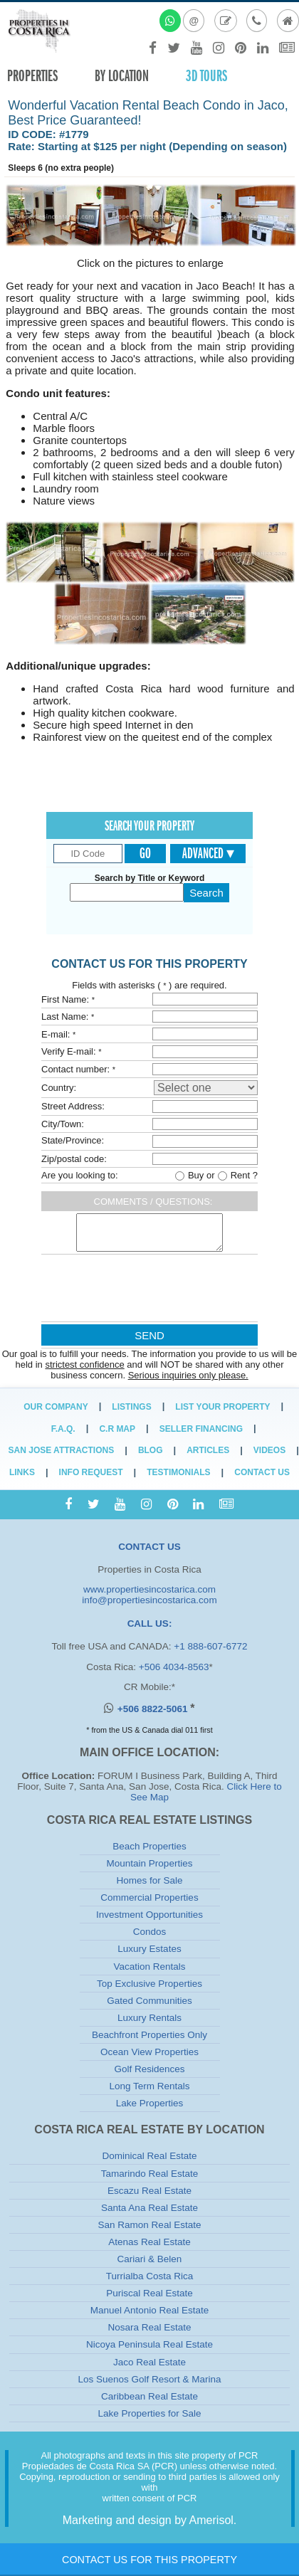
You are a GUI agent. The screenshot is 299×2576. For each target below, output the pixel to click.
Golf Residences (149, 2069)
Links (22, 1472)
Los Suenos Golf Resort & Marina (149, 2379)
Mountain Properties (150, 1863)
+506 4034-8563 (174, 1667)
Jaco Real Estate (149, 2362)
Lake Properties (150, 2103)
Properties (32, 75)
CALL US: (149, 1623)
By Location (122, 75)
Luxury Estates (149, 1948)
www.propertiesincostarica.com (149, 1589)
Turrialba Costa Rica (150, 2276)
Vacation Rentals (149, 1966)
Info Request (91, 1472)
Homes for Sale (149, 1880)
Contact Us (262, 1472)
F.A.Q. (63, 1429)
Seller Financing (201, 1429)
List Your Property (222, 1407)
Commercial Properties (149, 1897)
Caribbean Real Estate (149, 2396)
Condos (150, 1931)
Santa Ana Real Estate (149, 2207)
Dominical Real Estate (150, 2155)
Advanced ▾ (208, 853)
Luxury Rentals (149, 2017)
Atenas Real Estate (149, 2242)
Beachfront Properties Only (149, 2034)
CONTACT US (149, 1546)
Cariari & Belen (149, 2259)
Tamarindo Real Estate (150, 2173)
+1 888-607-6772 (210, 1646)
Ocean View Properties (149, 2052)
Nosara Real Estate (149, 2327)
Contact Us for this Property (149, 2559)
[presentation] (148, 1291)
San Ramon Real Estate (149, 2224)
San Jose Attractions (62, 1450)
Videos (269, 1450)
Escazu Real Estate (149, 2190)
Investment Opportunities (149, 1914)
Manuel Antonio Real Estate (149, 2310)
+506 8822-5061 (153, 1709)
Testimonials (178, 1472)
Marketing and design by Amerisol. (150, 2520)
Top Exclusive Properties (149, 1983)
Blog (150, 1450)
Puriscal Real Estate (149, 2293)
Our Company (55, 1407)
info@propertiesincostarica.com (149, 1600)
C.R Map (117, 1429)
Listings (131, 1407)
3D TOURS (206, 75)
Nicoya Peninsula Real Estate (149, 2344)
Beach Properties (149, 1846)
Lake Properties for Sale (149, 2413)
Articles (208, 1450)
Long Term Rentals (149, 2086)
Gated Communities (149, 2000)
